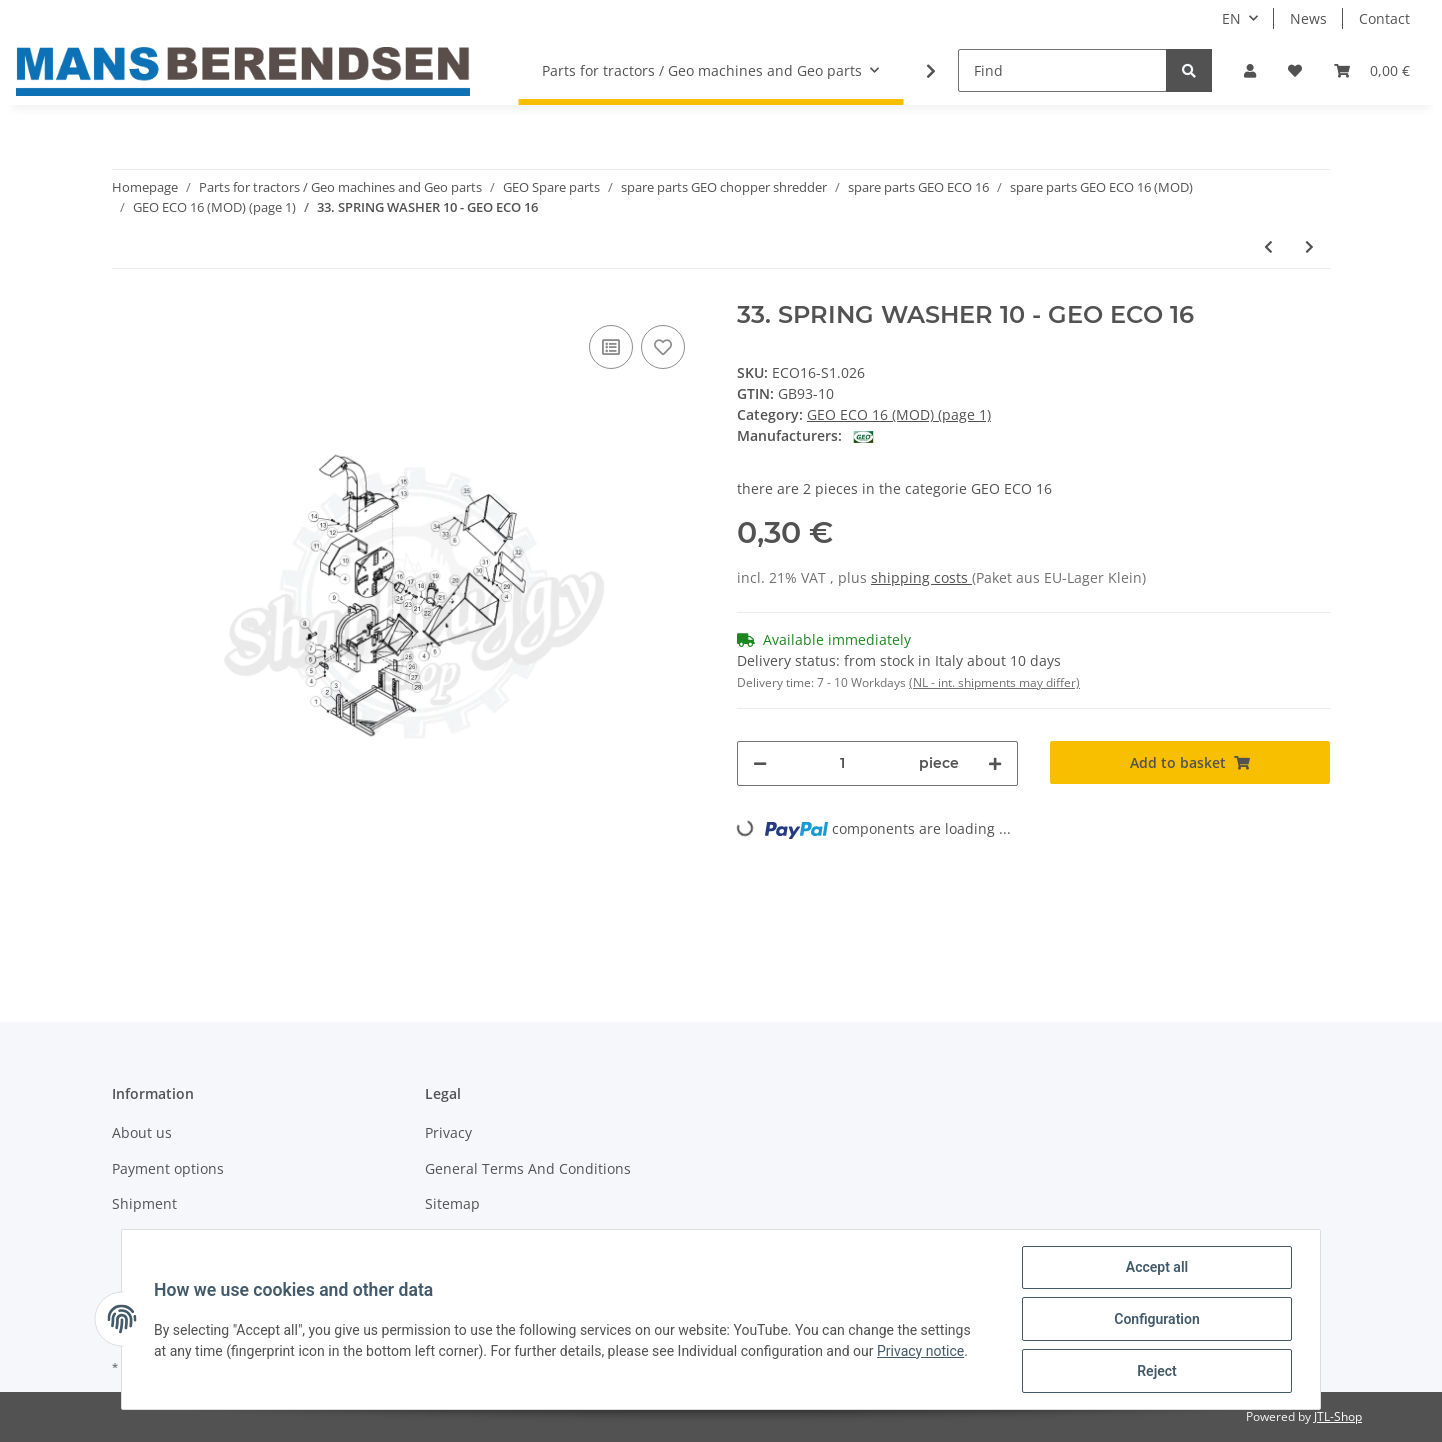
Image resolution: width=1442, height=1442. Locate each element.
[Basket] (1372, 70)
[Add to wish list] (663, 347)
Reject (1157, 1371)
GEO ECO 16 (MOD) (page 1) (899, 414)
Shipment (144, 1203)
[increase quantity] (995, 763)
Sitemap (452, 1203)
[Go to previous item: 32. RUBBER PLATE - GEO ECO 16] (1268, 246)
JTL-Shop (1338, 1416)
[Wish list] (1295, 70)
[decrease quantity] (760, 763)
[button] (1250, 70)
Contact (1384, 18)
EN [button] (1231, 18)
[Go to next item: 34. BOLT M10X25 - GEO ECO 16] (1309, 246)
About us (142, 1132)
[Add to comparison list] (611, 347)
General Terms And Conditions (528, 1168)
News (1308, 18)
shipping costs (921, 577)
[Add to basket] (1190, 762)
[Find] (1062, 70)
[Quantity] (843, 763)
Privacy (448, 1132)
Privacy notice (920, 1351)
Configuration (1156, 1319)
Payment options (168, 1168)
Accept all (1157, 1267)
